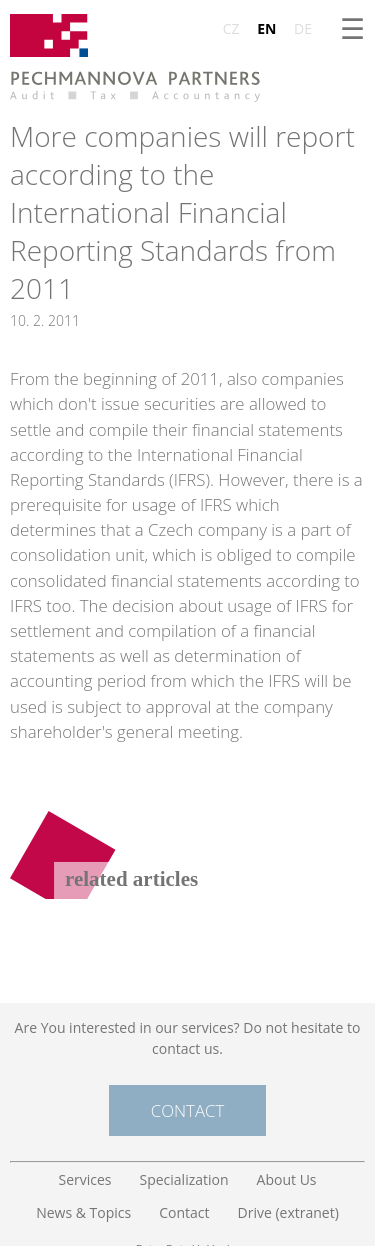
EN (266, 28)
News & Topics (83, 1212)
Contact (187, 1110)
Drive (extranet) (288, 1212)
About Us (287, 1179)
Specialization (184, 1179)
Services (84, 1179)
